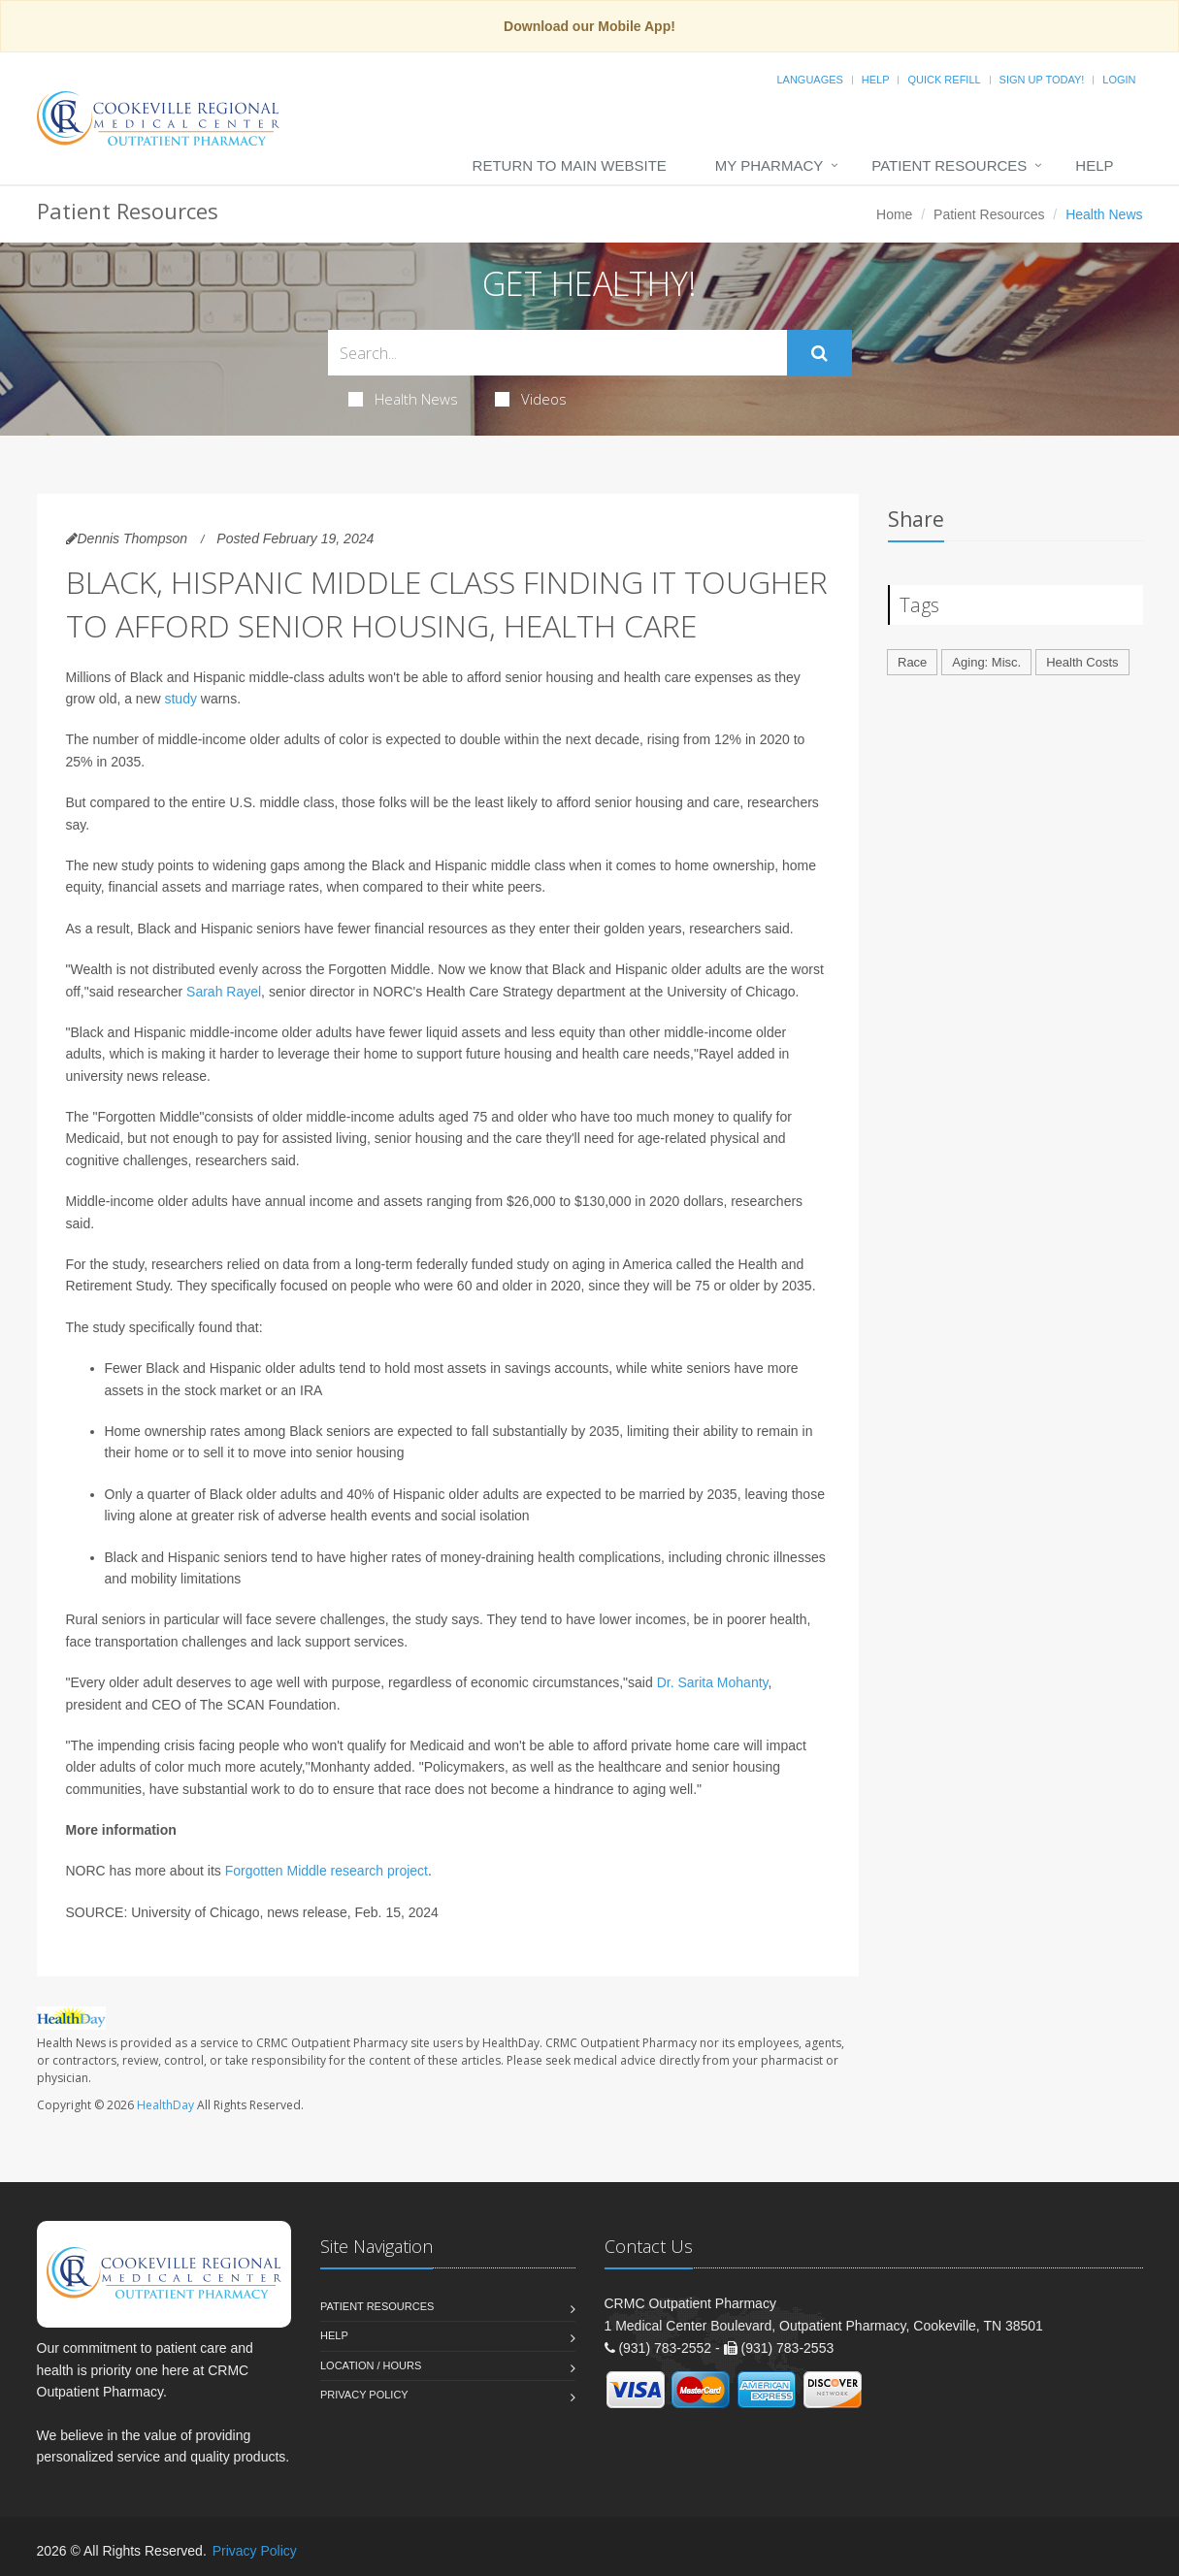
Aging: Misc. (986, 662)
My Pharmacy (769, 165)
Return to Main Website (570, 165)
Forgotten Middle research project (326, 1870)
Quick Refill (943, 79)
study (180, 698)
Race (912, 662)
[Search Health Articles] (557, 352)
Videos (531, 398)
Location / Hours (370, 2365)
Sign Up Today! (1042, 79)
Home (894, 214)
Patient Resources (949, 165)
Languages (809, 79)
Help (876, 79)
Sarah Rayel (223, 991)
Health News (403, 398)
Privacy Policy (364, 2394)
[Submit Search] (819, 353)
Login (1118, 79)
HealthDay (165, 2105)
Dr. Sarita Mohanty (713, 1682)
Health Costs (1082, 662)
